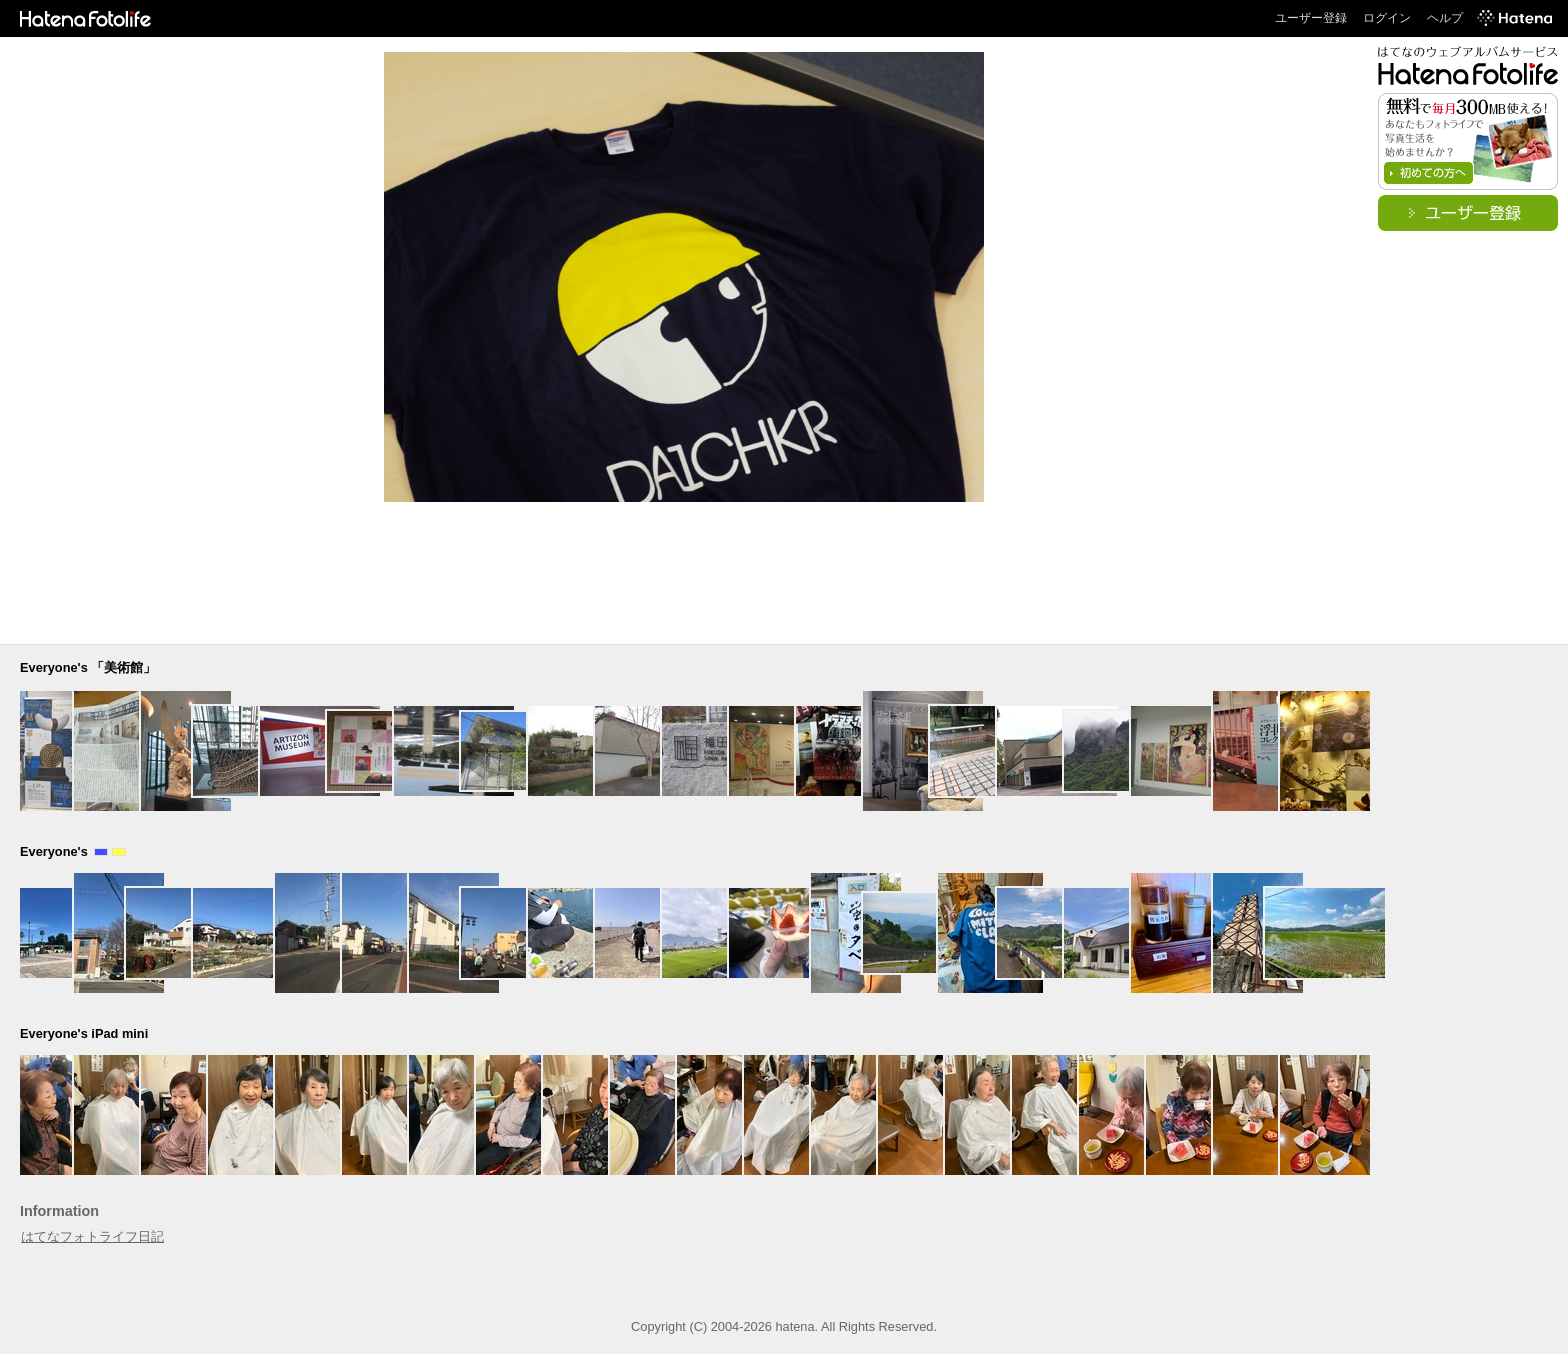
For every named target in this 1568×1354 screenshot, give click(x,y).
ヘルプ (1445, 18)
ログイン (1387, 18)
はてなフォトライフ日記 (92, 1236)
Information (59, 1211)
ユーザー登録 (1311, 18)
